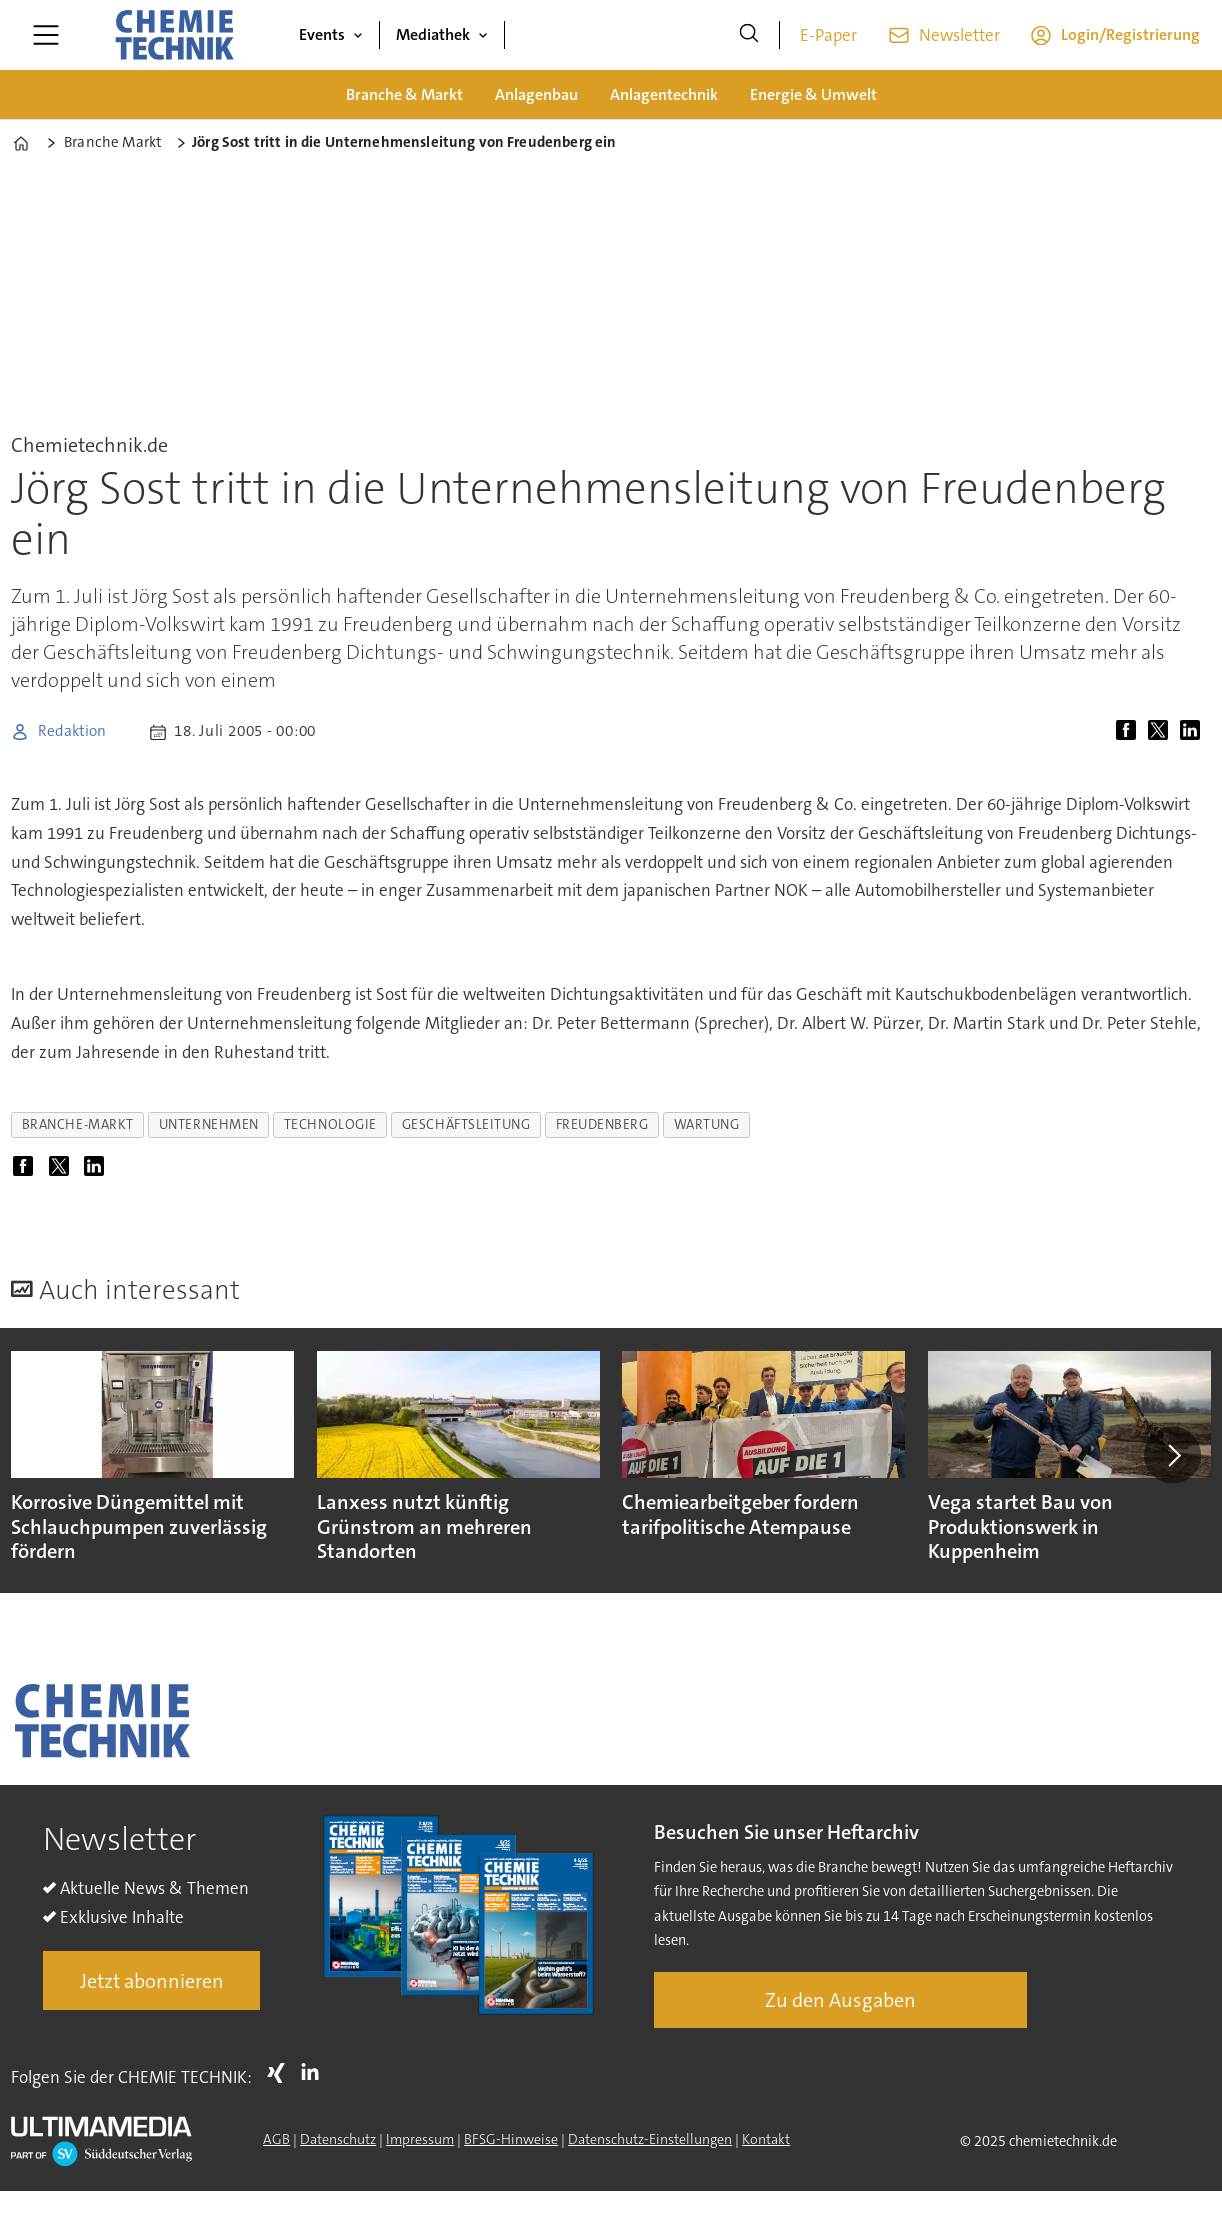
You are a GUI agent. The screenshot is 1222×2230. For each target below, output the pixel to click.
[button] (1172, 1455)
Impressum (420, 2139)
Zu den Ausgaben (840, 2000)
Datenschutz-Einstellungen (650, 2139)
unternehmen (209, 1124)
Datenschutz (338, 2139)
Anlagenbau (536, 94)
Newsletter (959, 35)
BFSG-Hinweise (511, 2139)
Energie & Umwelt (813, 94)
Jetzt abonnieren (152, 1981)
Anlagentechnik (664, 94)
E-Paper (828, 35)
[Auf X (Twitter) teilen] (1162, 732)
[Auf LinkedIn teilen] (1194, 732)
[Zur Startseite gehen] (174, 35)
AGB (276, 2139)
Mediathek (433, 34)
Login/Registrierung (1130, 34)
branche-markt (78, 1124)
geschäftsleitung (466, 1124)
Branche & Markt (404, 94)
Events (322, 34)
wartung (707, 1124)
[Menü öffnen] (46, 35)
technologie (330, 1124)
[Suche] (749, 35)
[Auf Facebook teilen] (1130, 732)
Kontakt (766, 2139)
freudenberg (602, 1124)
